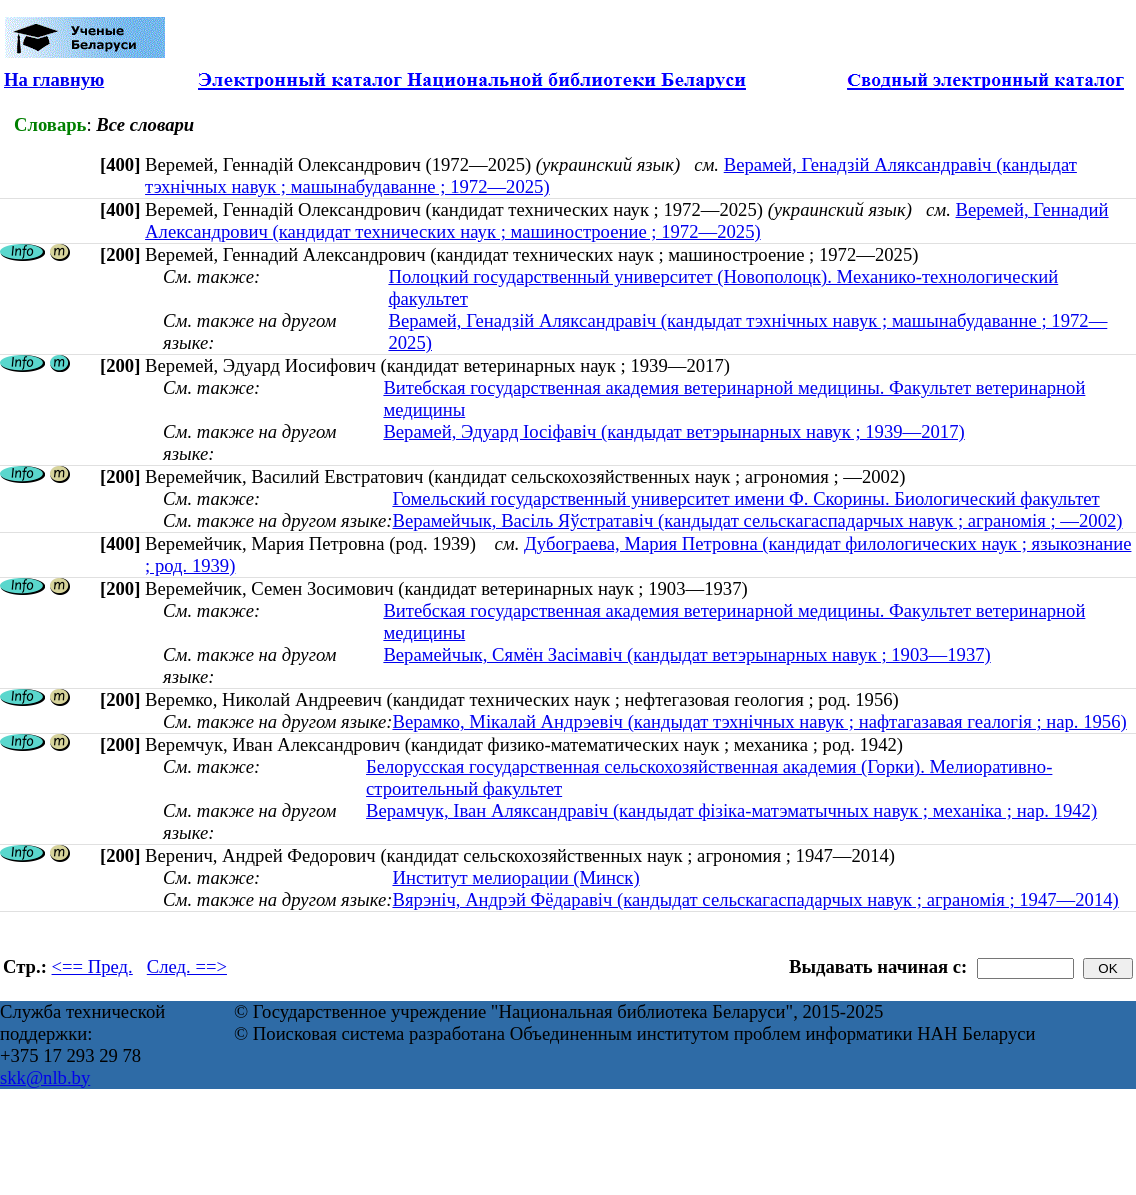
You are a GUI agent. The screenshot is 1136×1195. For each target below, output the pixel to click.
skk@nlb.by (45, 1077)
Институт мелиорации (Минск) (515, 877)
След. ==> (187, 966)
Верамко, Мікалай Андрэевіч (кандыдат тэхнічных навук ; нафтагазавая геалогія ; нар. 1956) (759, 721)
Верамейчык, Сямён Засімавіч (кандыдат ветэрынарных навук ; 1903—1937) (686, 654)
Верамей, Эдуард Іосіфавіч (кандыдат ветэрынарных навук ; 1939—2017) (673, 431)
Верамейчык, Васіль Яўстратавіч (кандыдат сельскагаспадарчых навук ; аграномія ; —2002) (757, 520)
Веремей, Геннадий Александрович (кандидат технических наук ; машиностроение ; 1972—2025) (626, 220)
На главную (54, 79)
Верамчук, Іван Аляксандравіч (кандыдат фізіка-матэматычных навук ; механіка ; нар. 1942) (731, 810)
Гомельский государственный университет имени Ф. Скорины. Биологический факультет (745, 498)
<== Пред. (92, 966)
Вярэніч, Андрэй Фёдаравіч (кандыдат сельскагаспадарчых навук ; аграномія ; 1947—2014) (755, 899)
